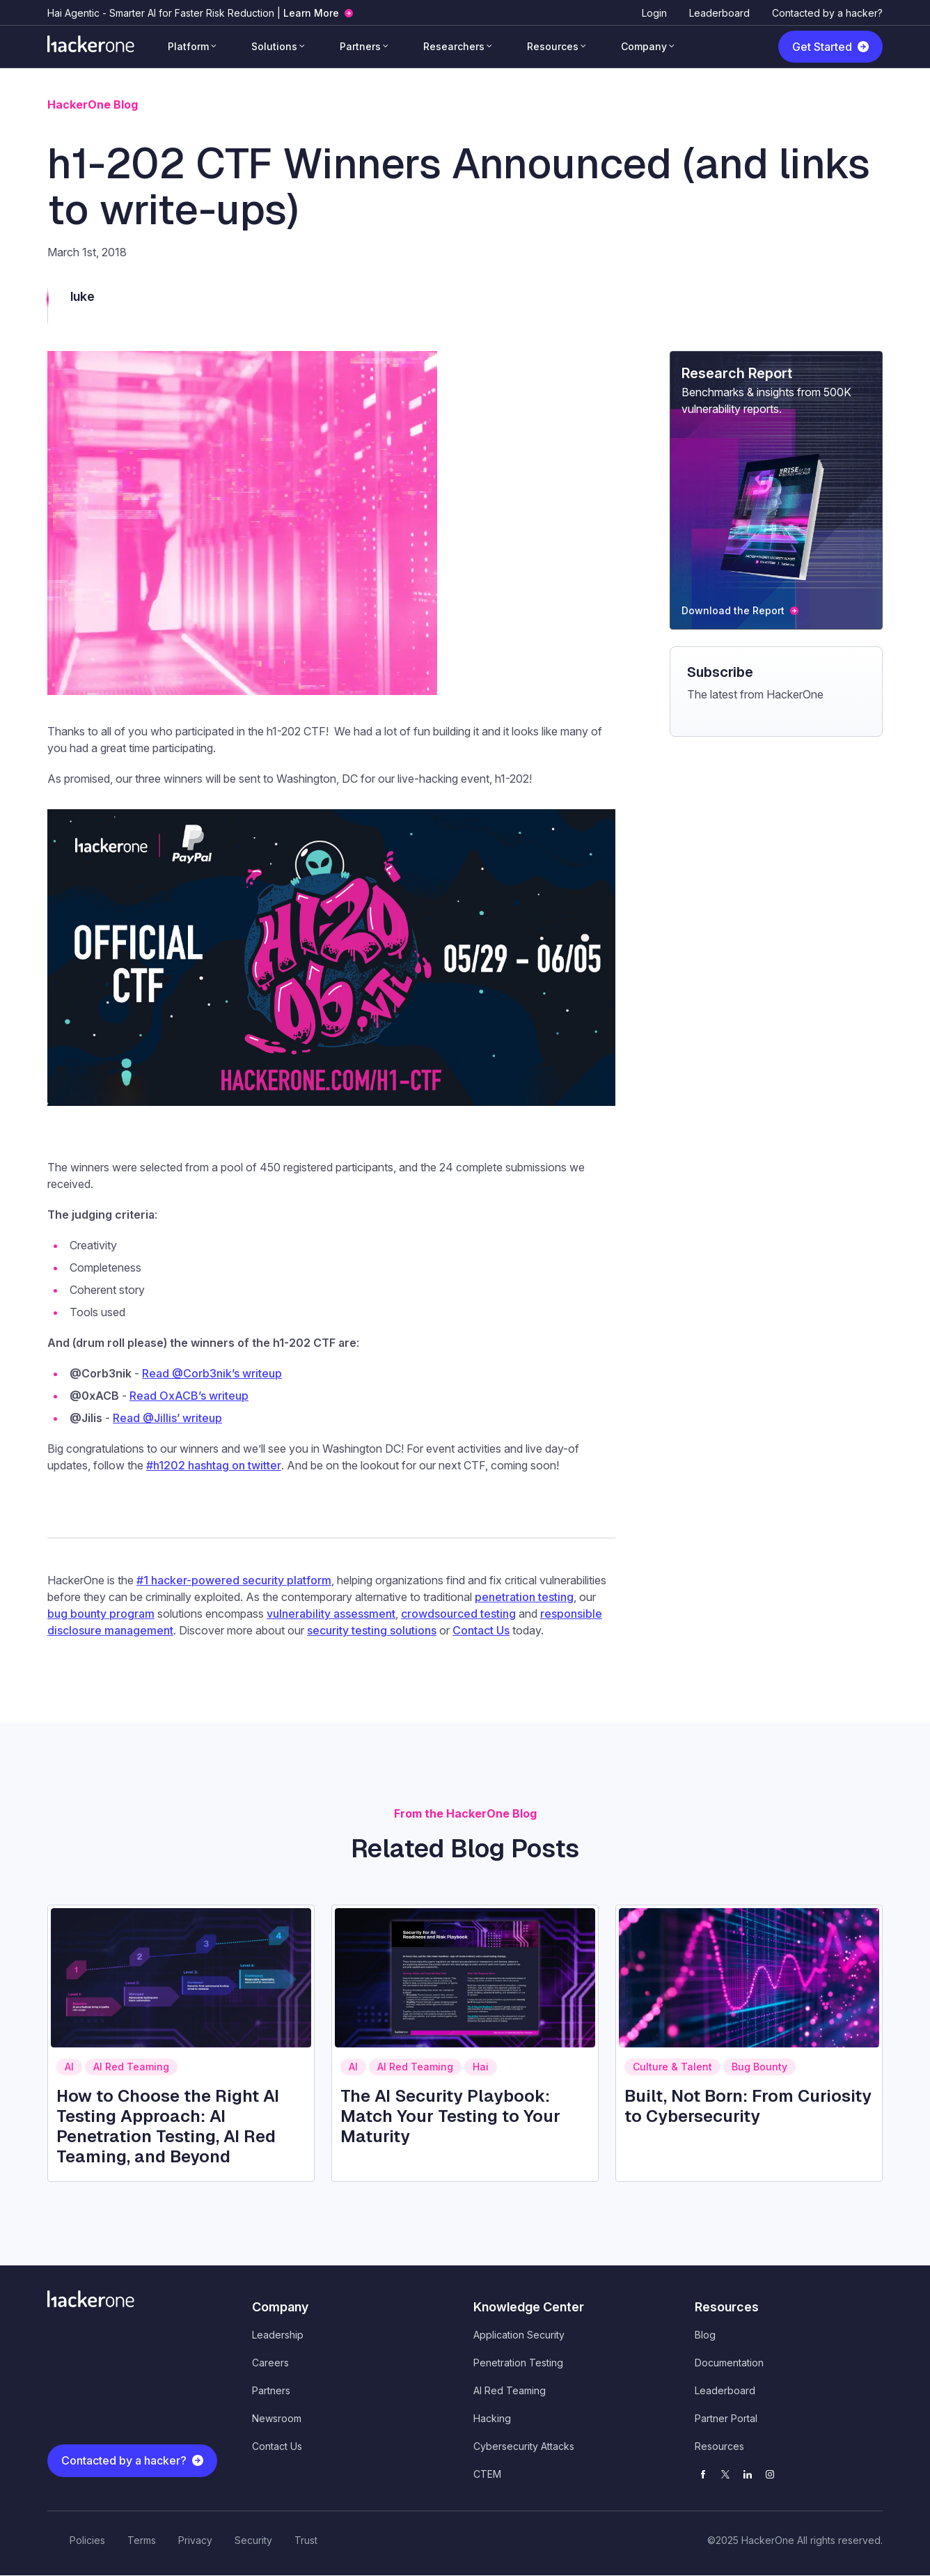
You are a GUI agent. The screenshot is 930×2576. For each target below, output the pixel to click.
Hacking (492, 2418)
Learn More (311, 13)
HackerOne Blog (92, 104)
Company (644, 46)
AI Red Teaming (131, 2066)
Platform (188, 46)
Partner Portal (726, 2418)
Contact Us (277, 2446)
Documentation (729, 2362)
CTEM (487, 2474)
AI (69, 2066)
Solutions (274, 46)
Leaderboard (719, 13)
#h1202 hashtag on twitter (213, 1465)
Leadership (278, 2335)
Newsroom (276, 2418)
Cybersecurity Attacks (523, 2446)
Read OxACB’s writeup (189, 1396)
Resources (552, 46)
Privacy (195, 2540)
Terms (141, 2540)
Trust (305, 2540)
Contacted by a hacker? (827, 13)
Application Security (519, 2335)
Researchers (453, 46)
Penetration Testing (518, 2362)
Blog (705, 2335)
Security (253, 2540)
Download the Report (733, 610)
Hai (481, 2066)
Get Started (822, 47)
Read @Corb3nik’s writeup (212, 1373)
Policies (87, 2540)
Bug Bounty (759, 2066)
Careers (270, 2362)
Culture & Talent (672, 2066)
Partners (360, 46)
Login (654, 13)
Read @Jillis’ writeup (167, 1418)
